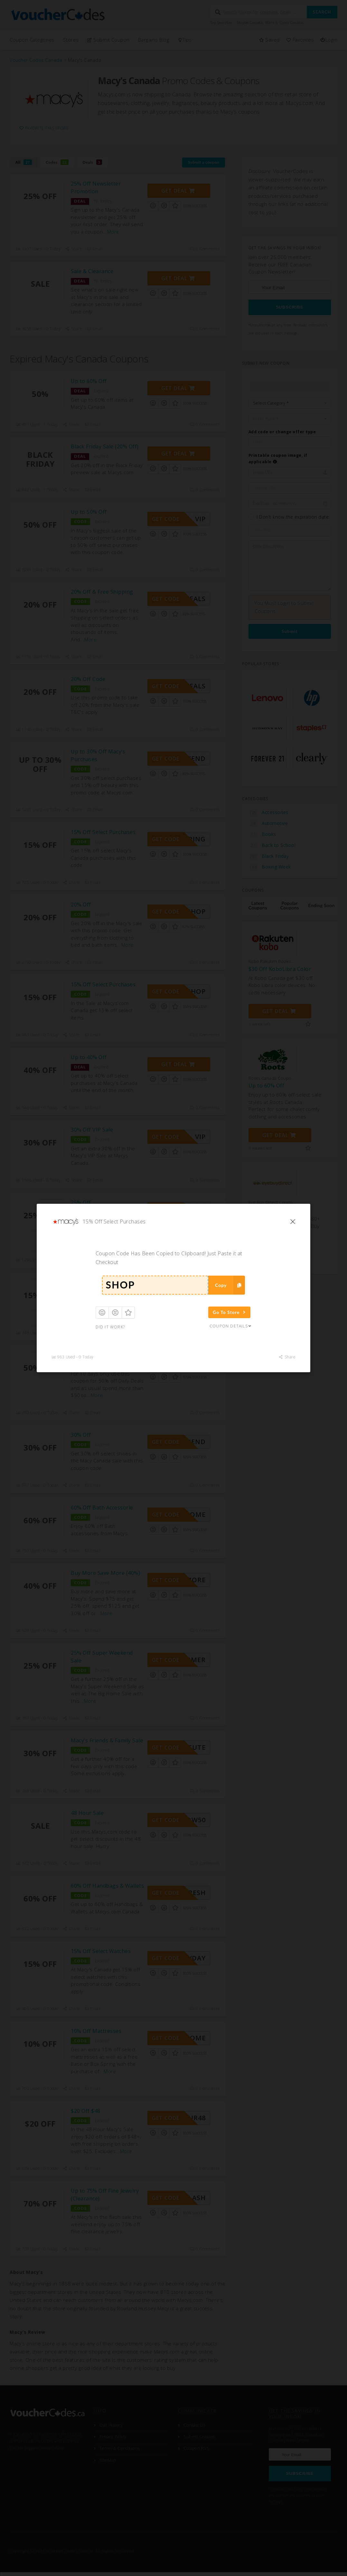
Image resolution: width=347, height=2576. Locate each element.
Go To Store (230, 1312)
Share (287, 1356)
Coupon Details (231, 1326)
